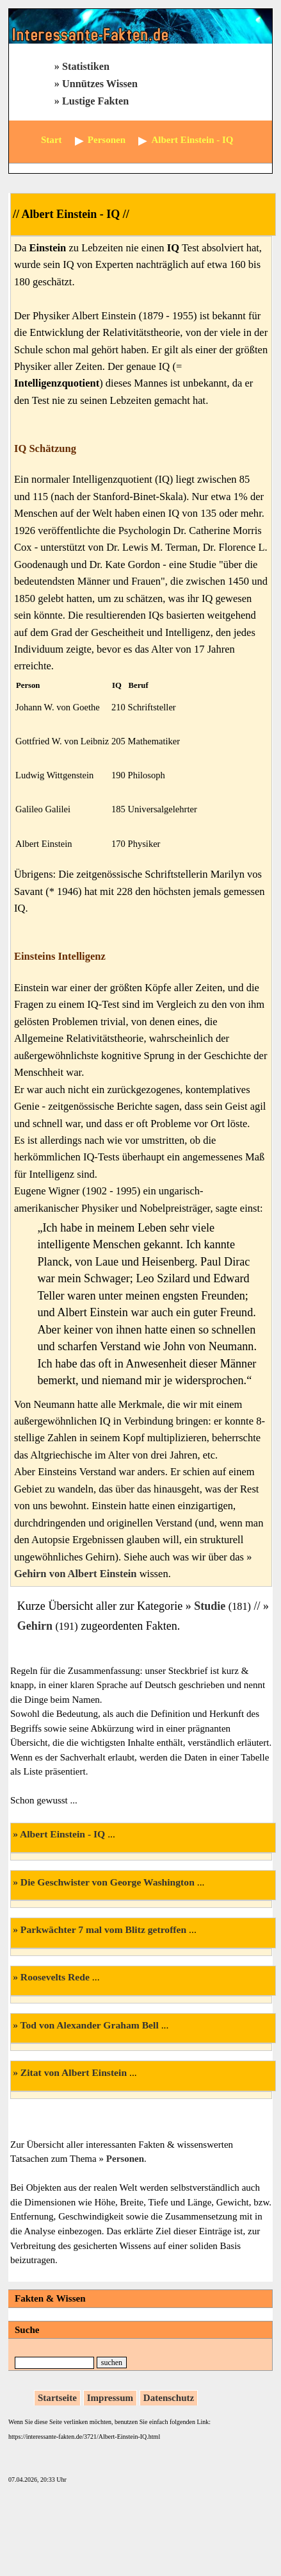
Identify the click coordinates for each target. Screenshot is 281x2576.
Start (51, 140)
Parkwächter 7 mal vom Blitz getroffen (103, 1929)
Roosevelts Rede (55, 1976)
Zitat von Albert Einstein (73, 2072)
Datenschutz (168, 2398)
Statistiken (85, 66)
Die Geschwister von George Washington (107, 1882)
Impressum (110, 2398)
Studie (209, 1606)
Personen (125, 2159)
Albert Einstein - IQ (62, 1833)
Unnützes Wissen (100, 84)
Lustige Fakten (95, 101)
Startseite (57, 2398)
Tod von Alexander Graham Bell (89, 2025)
